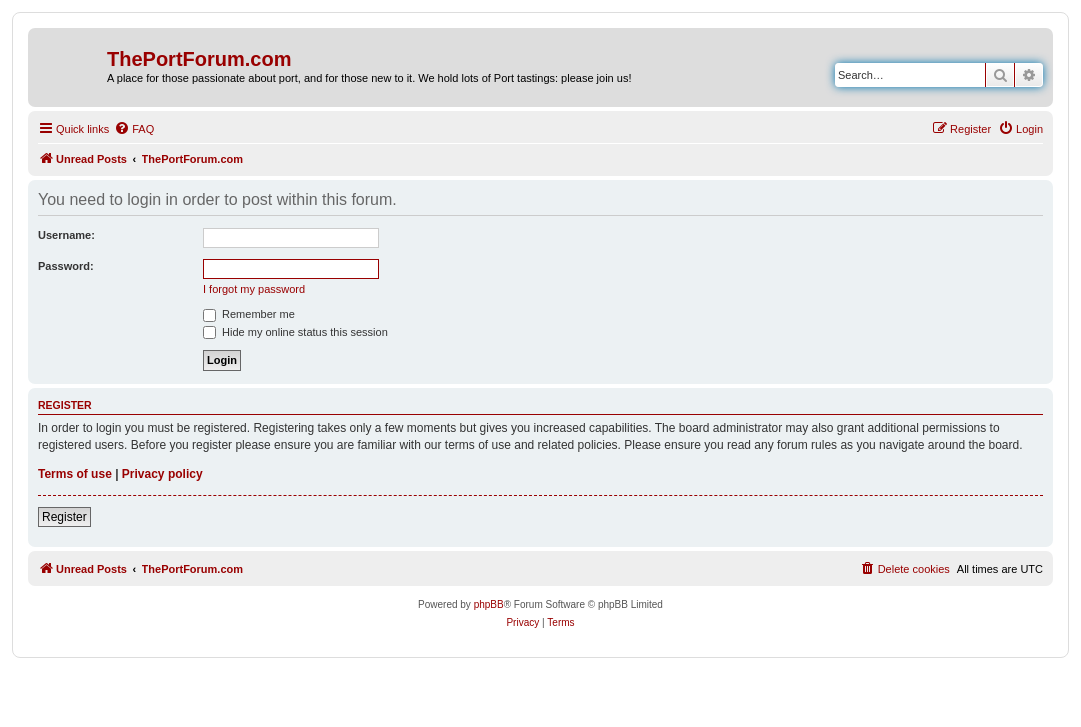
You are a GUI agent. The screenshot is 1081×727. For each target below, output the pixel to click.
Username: (66, 235)
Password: (66, 266)
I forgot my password (254, 289)
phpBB (489, 604)
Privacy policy (162, 474)
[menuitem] (134, 129)
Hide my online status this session (295, 332)
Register (64, 517)
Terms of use (75, 474)
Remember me (249, 314)
